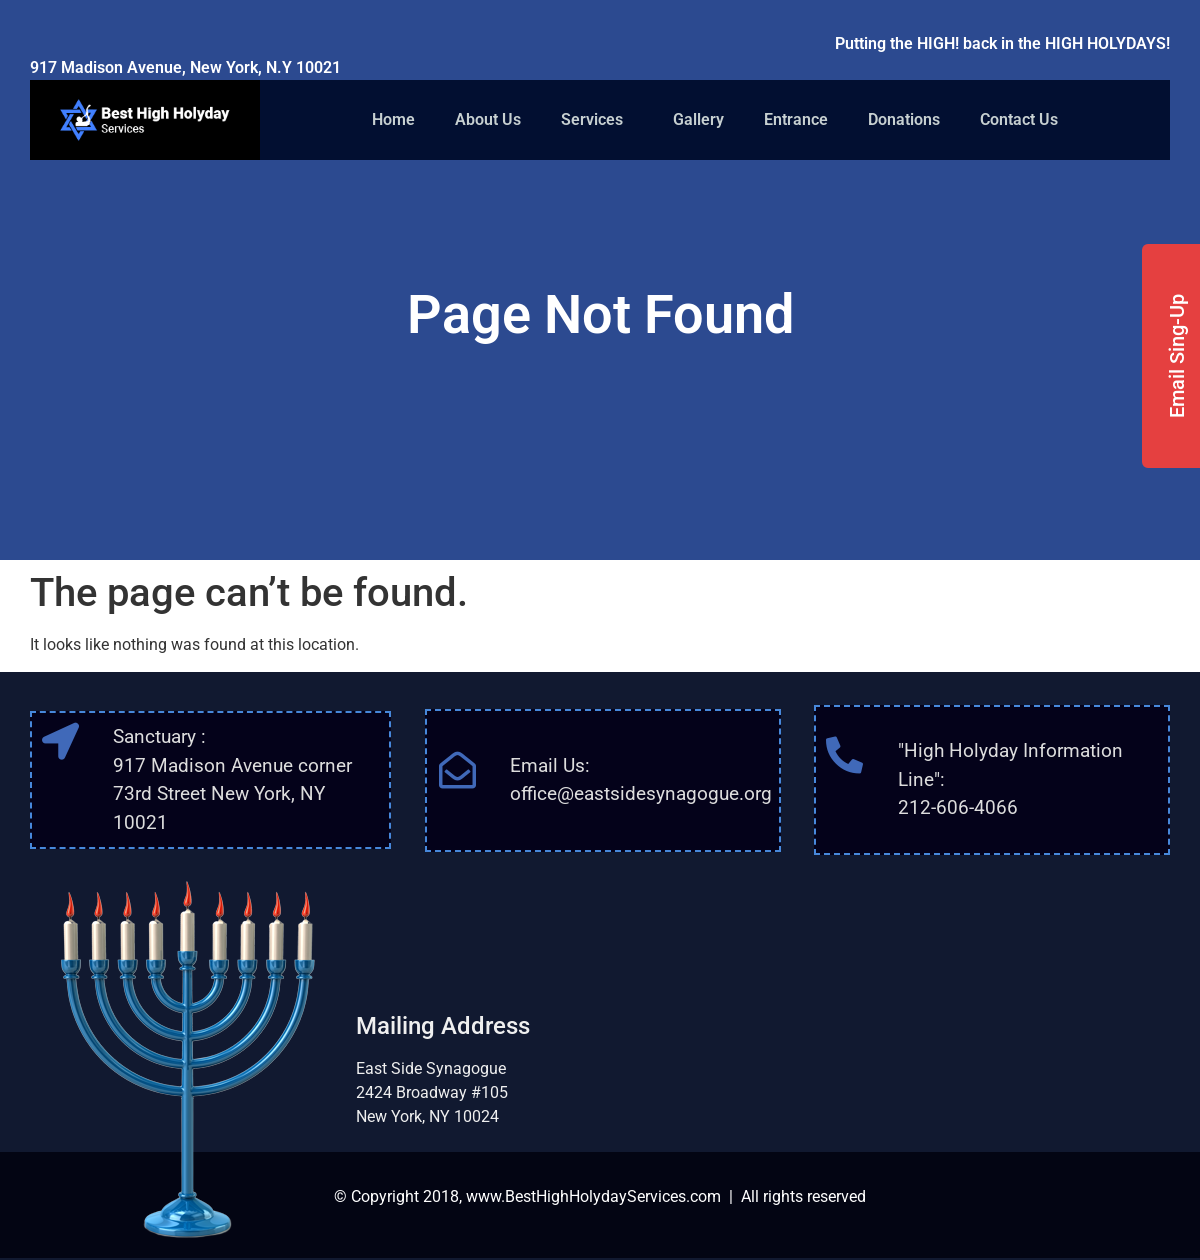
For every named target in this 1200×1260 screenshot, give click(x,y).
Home (393, 119)
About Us (488, 119)
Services (597, 120)
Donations (904, 119)
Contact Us (1019, 119)
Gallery (698, 119)
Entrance (796, 119)
